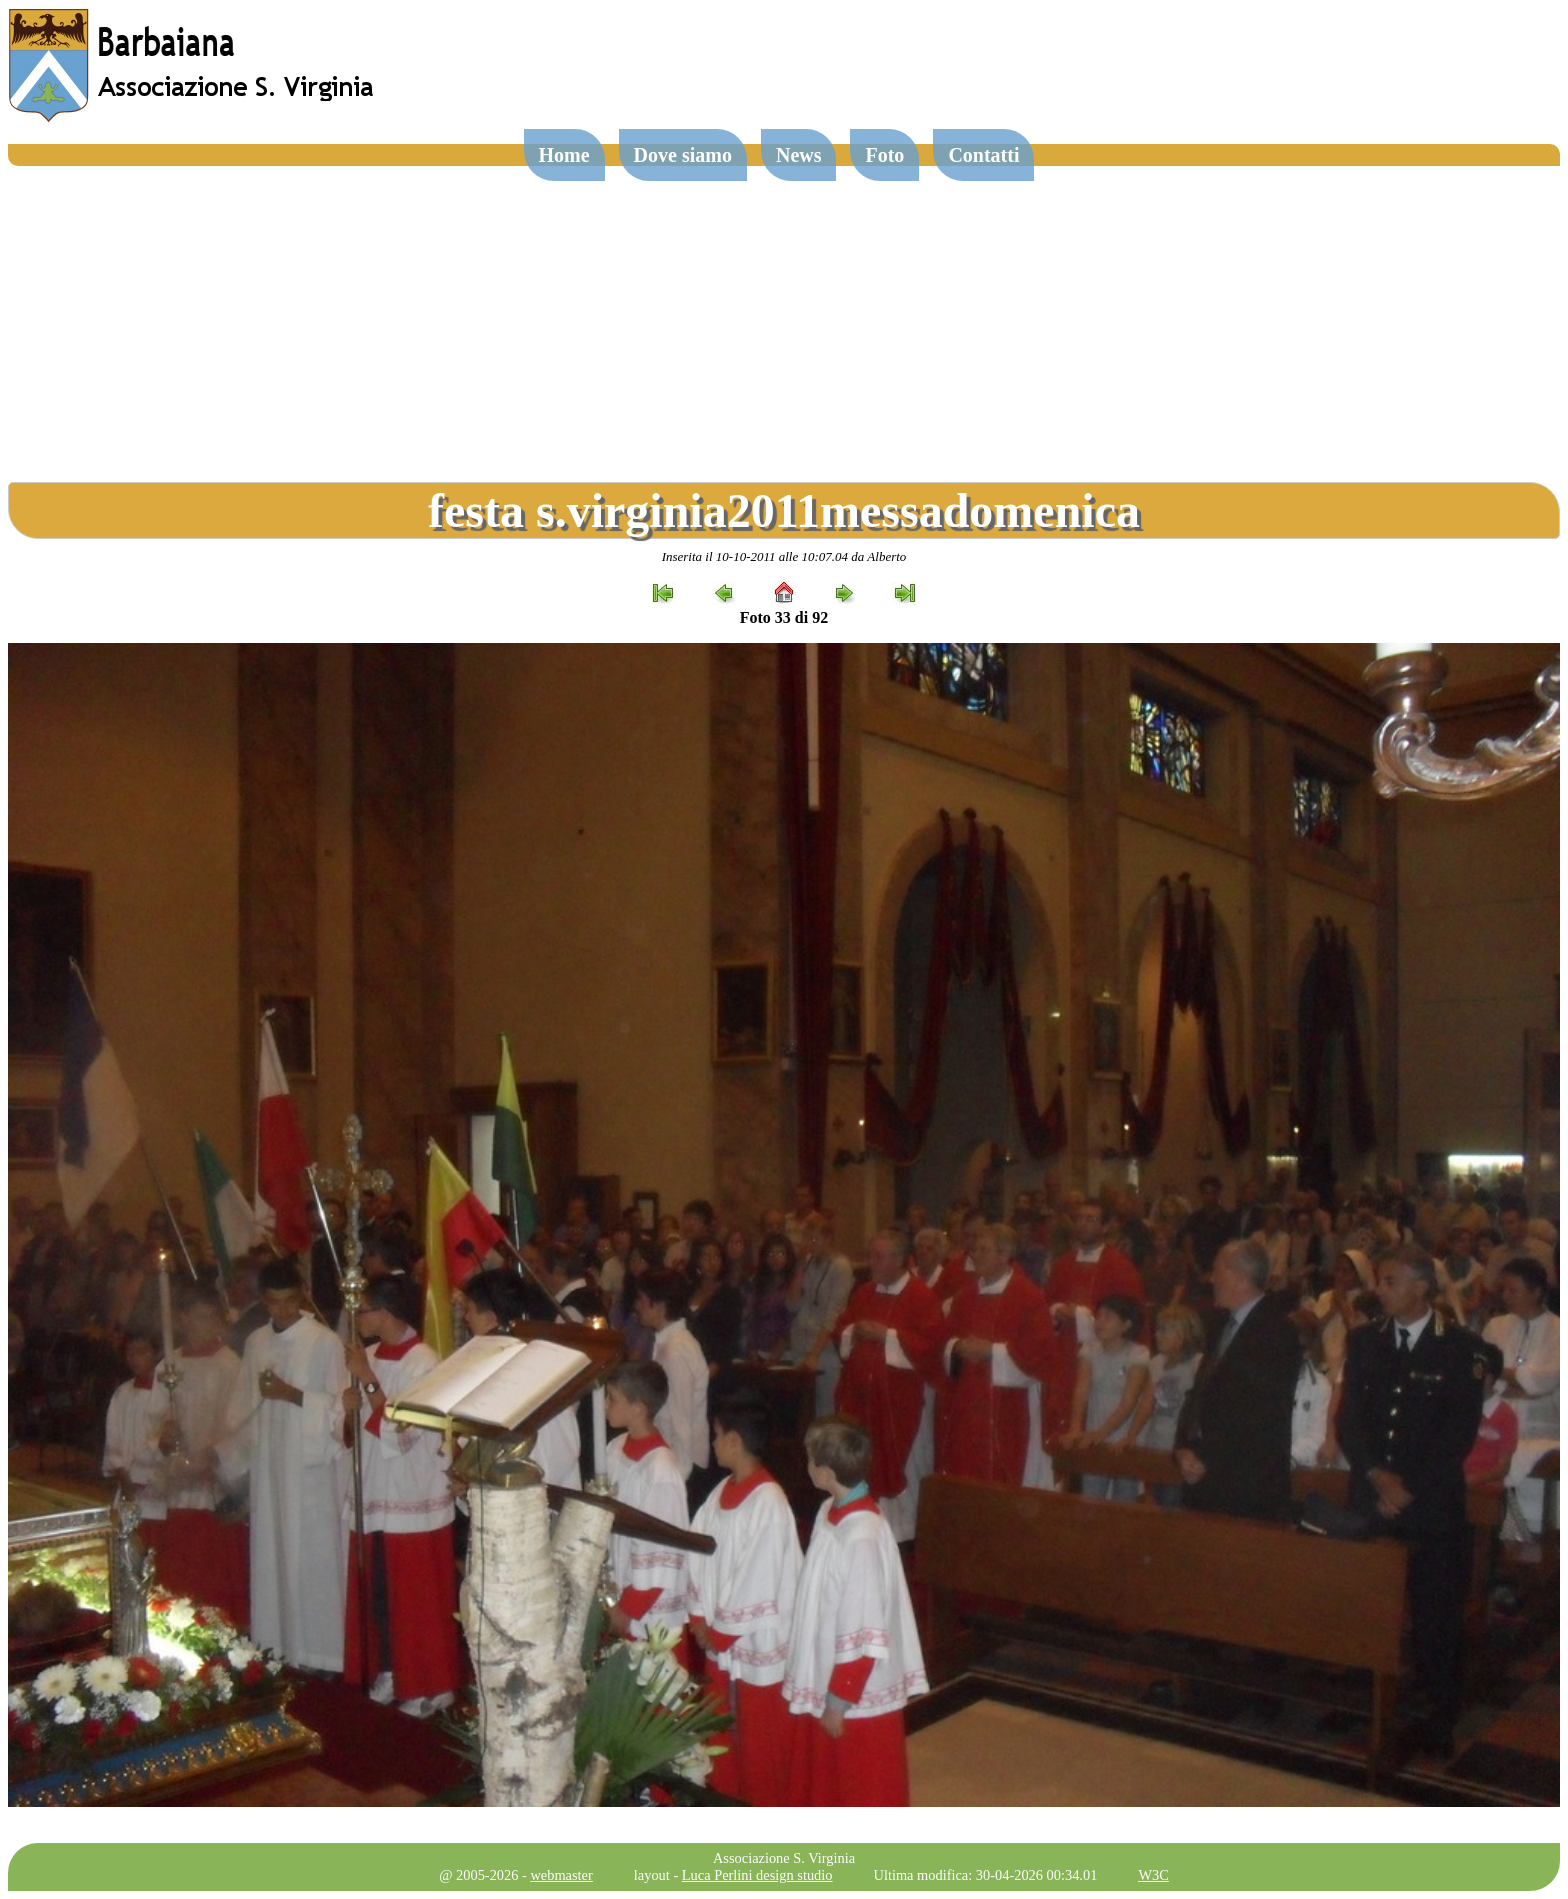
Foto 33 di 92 (784, 617)
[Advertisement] (784, 316)
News (799, 155)
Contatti (983, 155)
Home (564, 155)
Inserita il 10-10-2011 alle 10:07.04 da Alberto (784, 556)
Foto (884, 155)
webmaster (561, 1875)
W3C (1153, 1875)
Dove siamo (683, 155)
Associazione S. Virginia (784, 1858)
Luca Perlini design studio (757, 1875)
